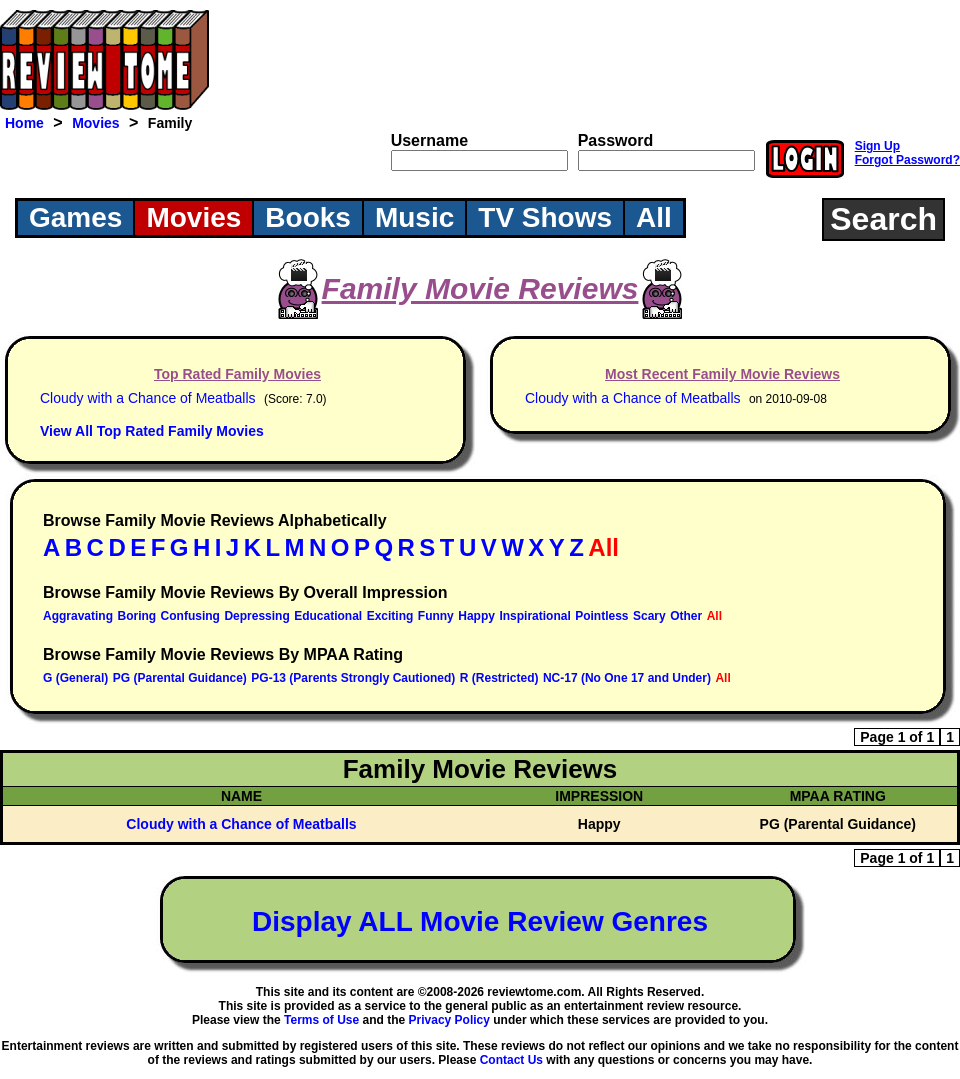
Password (616, 140)
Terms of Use (321, 1020)
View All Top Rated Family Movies (152, 431)
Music (414, 217)
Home (24, 123)
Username (429, 140)
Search (883, 219)
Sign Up (877, 146)
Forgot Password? (907, 160)
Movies (95, 123)
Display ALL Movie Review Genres (480, 921)
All (654, 217)
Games (75, 217)
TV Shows (545, 217)
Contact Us (511, 1060)
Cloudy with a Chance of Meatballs (148, 398)
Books (308, 217)
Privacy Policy (449, 1020)
